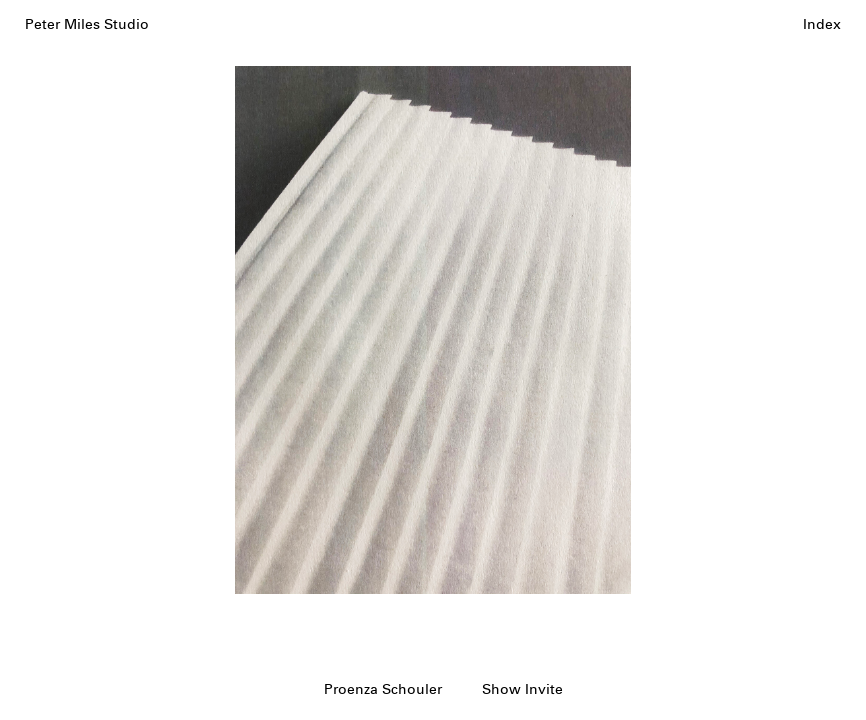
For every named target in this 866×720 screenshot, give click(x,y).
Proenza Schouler (383, 689)
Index (822, 24)
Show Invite (522, 689)
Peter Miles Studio (87, 24)
